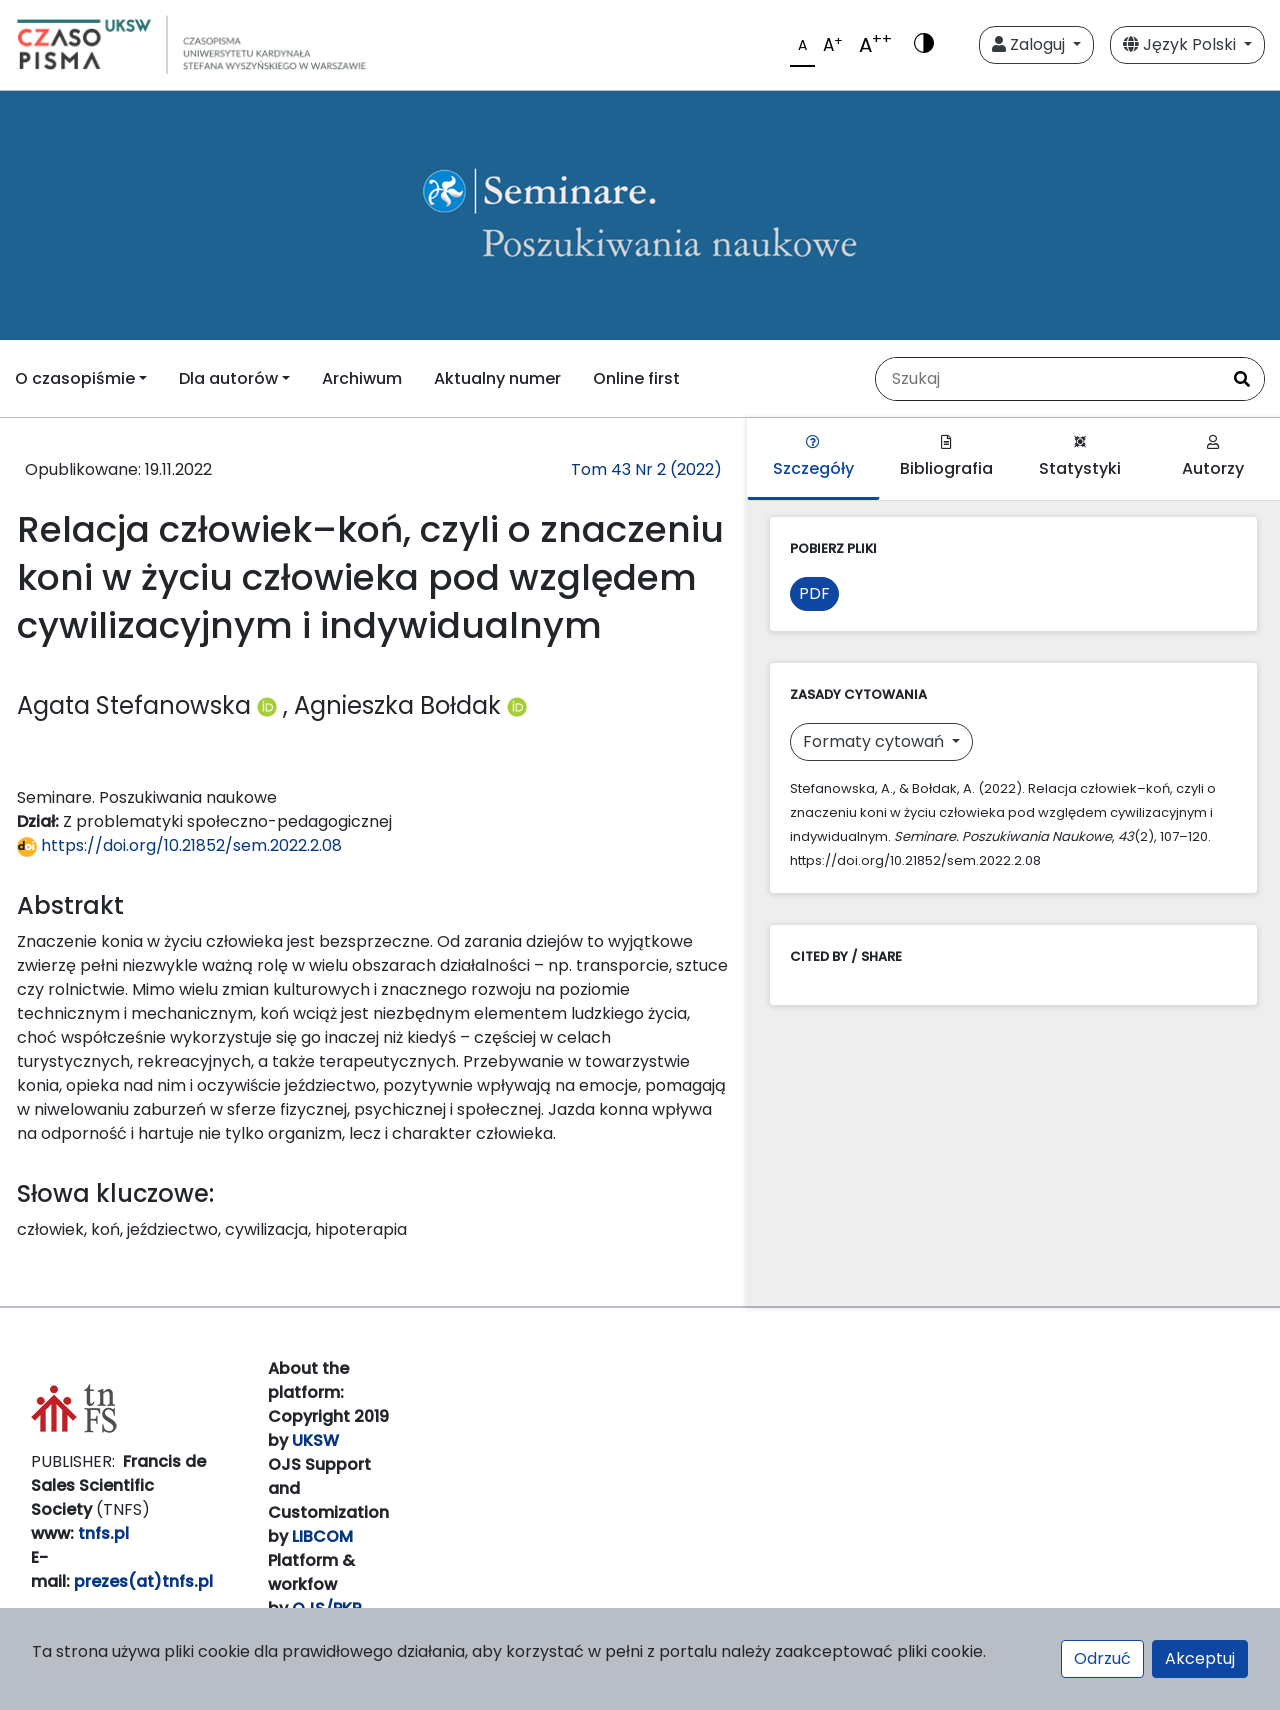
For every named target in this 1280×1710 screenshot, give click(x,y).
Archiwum (362, 378)
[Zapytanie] (1048, 379)
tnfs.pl (103, 1533)
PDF (814, 593)
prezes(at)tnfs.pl (143, 1581)
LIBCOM (322, 1536)
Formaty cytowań (875, 741)
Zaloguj (1030, 44)
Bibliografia (946, 457)
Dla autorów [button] (228, 378)
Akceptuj (1200, 1658)
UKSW (315, 1440)
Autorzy (1213, 457)
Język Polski (1181, 44)
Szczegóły (813, 457)
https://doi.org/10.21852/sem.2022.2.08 (179, 845)
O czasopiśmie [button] (75, 378)
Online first (636, 378)
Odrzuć (1102, 1658)
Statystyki (1080, 457)
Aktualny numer (497, 378)
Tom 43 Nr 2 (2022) (646, 469)
